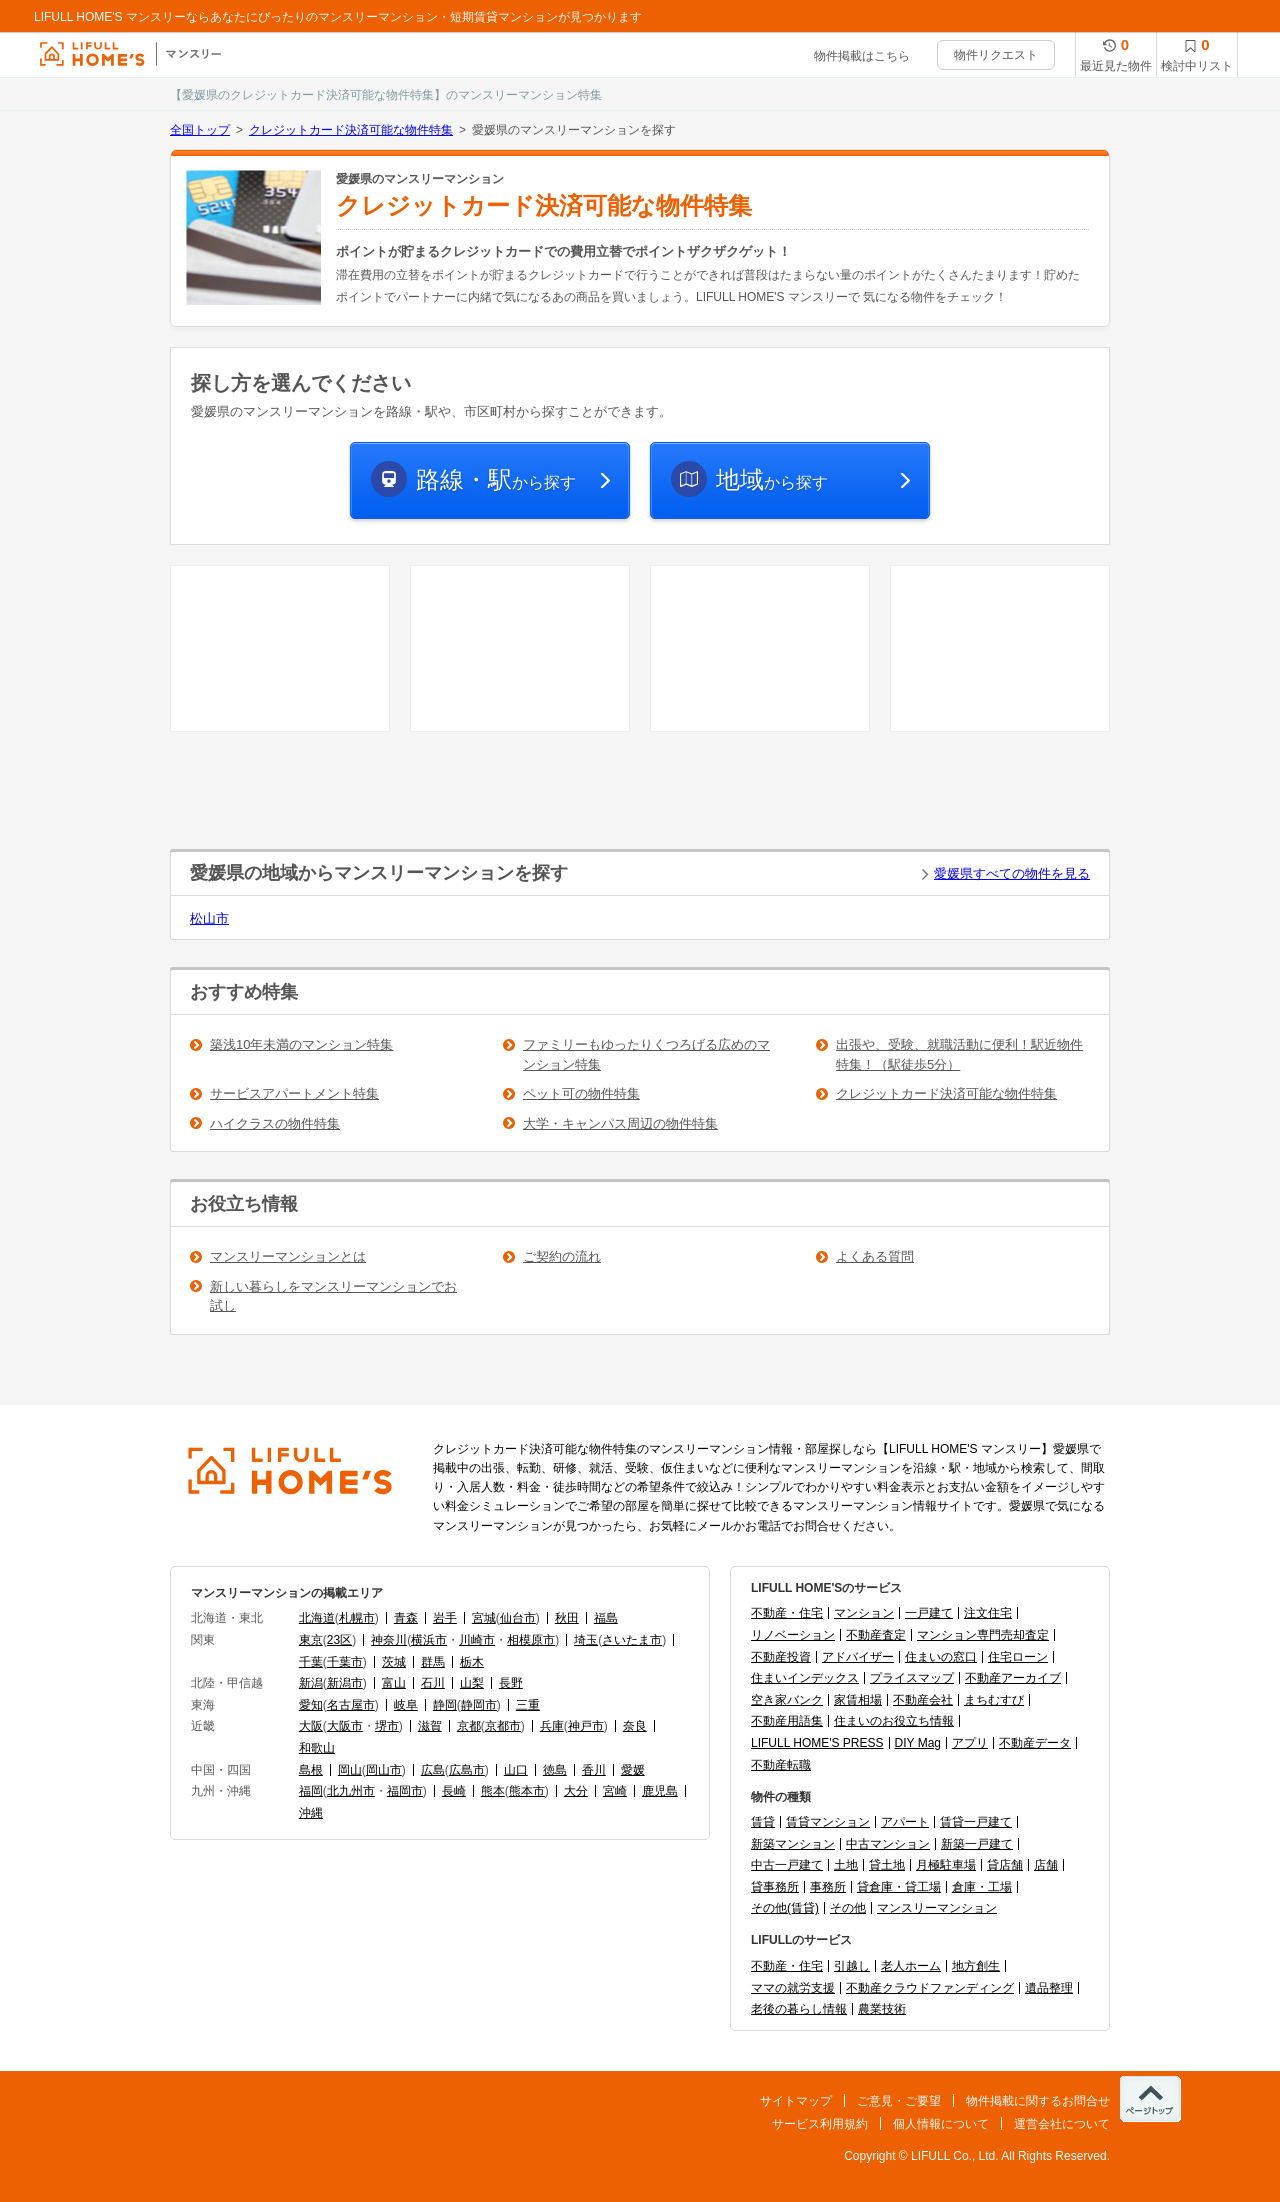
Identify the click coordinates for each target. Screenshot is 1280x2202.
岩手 (445, 1618)
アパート (905, 1822)
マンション (864, 1613)
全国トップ (200, 130)
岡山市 (384, 1770)
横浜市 (429, 1640)
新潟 (311, 1683)
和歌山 (317, 1748)
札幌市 (357, 1618)
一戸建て (929, 1613)
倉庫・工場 (982, 1887)
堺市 (387, 1726)
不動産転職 (781, 1765)
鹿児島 (660, 1791)
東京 (311, 1640)
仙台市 (518, 1618)
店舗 (1046, 1865)
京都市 (503, 1726)
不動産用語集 (787, 1721)
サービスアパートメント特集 (294, 1093)
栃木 (472, 1662)
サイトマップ (796, 2101)
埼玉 (586, 1640)
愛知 (311, 1705)
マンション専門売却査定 (983, 1635)
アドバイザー (858, 1657)
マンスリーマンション (937, 1908)
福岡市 (405, 1791)
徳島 (555, 1770)
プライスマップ (912, 1678)
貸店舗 (1005, 1865)
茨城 (394, 1662)
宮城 (484, 1618)
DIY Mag (918, 1743)
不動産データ (1035, 1743)
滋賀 (430, 1726)
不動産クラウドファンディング (930, 1988)
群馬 (433, 1662)
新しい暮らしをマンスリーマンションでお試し (333, 1296)
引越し (852, 1966)
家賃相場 (858, 1700)
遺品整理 (1049, 1988)
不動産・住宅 (787, 1613)
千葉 (311, 1662)
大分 (576, 1791)
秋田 (567, 1618)
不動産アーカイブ (1013, 1678)
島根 (311, 1770)
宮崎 (615, 1791)
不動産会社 (923, 1700)
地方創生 (976, 1966)
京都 (469, 1726)
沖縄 (311, 1813)
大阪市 (345, 1726)
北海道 (317, 1618)
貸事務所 (775, 1887)
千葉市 (345, 1662)
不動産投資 (781, 1657)
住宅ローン (1018, 1657)
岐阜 (406, 1705)
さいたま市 (632, 1640)
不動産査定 (876, 1635)
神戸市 (586, 1726)
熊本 (493, 1791)
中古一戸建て (787, 1865)
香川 (594, 1770)
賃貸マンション (828, 1822)
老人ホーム (911, 1966)
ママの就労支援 (793, 1988)
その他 (848, 1908)
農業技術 (882, 2009)
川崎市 (477, 1640)
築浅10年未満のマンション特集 (301, 1044)
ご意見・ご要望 (899, 2101)
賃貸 (763, 1822)
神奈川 (389, 1640)
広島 (433, 1770)
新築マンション (793, 1844)
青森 (406, 1618)
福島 (606, 1618)
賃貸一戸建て (976, 1822)
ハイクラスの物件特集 (275, 1123)
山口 (516, 1770)
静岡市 (479, 1705)
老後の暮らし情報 (799, 2009)
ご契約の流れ (562, 1256)
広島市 (467, 1770)
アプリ (970, 1743)
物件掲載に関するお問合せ (1038, 2101)
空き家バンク (787, 1700)
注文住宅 (988, 1613)
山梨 (472, 1683)
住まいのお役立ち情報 (894, 1721)
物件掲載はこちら (862, 56)
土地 (846, 1865)
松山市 (209, 918)
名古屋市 (351, 1705)
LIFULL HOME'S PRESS (817, 1743)
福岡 (311, 1791)
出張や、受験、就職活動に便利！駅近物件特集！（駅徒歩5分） (959, 1054)
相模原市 (531, 1640)
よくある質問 (875, 1256)
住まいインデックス (805, 1678)
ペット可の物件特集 (581, 1093)
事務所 (828, 1887)
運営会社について (1062, 2124)
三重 (528, 1705)
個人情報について (941, 2124)
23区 (339, 1640)
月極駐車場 (946, 1865)
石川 (433, 1683)
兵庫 (552, 1726)
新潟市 (345, 1683)
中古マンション (888, 1844)
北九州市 (351, 1791)
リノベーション (793, 1635)
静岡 (445, 1705)
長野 (511, 1683)
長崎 (454, 1791)
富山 (394, 1683)
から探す (496, 479)
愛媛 (633, 1770)
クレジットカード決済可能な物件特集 (351, 130)
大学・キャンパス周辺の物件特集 (620, 1123)
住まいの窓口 (941, 1657)
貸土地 (887, 1865)
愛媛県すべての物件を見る (1012, 873)
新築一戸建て (977, 1844)
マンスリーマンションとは (288, 1256)
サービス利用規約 (820, 2124)
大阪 (311, 1726)
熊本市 (527, 1791)
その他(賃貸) (785, 1908)
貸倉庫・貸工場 (899, 1887)
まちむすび (994, 1700)
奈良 (635, 1726)
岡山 (350, 1770)
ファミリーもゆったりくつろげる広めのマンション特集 (646, 1054)
